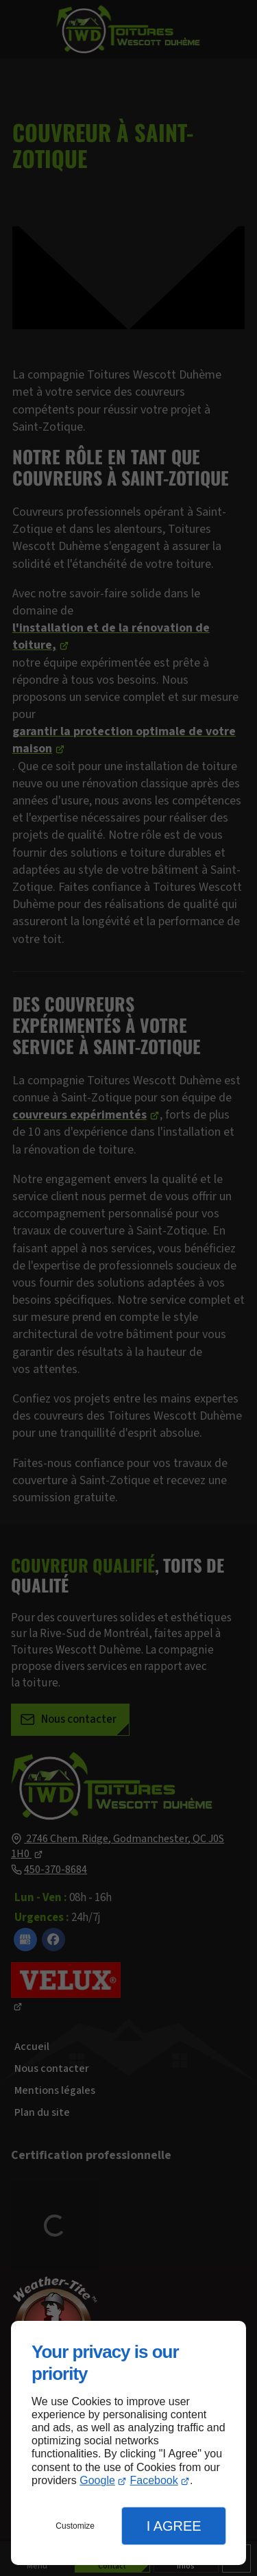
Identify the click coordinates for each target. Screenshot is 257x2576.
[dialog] (128, 2443)
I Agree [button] (174, 2525)
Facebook (154, 2480)
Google (97, 2480)
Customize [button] (75, 2526)
